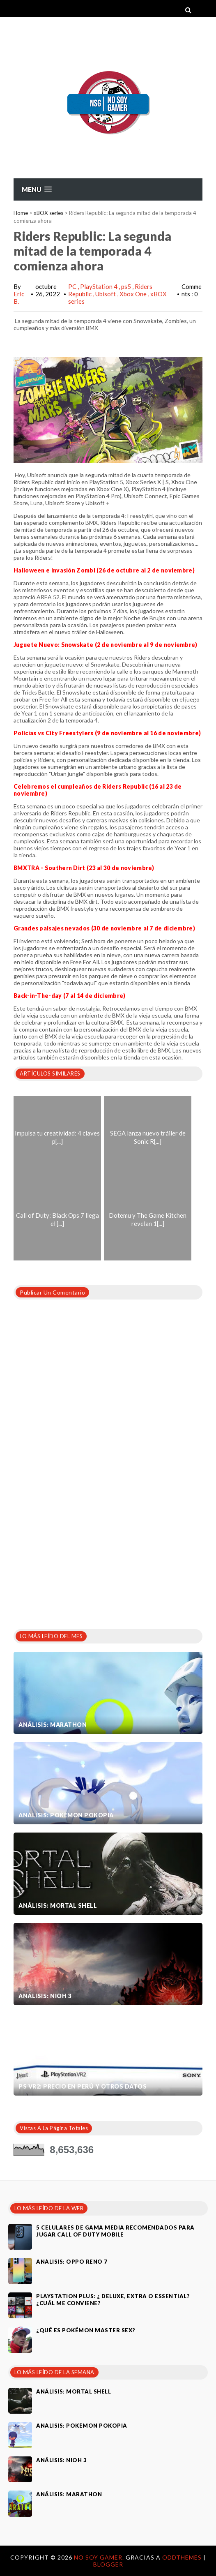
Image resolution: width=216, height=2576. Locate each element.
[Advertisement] (75, 1558)
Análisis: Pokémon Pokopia (66, 1815)
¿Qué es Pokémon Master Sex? (86, 2330)
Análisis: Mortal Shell (57, 1905)
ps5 (126, 286)
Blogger (108, 2564)
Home (21, 213)
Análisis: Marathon (52, 1724)
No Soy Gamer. (100, 2557)
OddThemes (182, 2557)
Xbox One (133, 294)
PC (73, 286)
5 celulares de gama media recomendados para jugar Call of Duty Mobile (115, 2231)
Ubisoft (106, 294)
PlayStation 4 (99, 286)
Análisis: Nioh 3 (44, 1995)
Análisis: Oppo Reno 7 (72, 2261)
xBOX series (48, 213)
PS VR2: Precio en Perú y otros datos (82, 2086)
